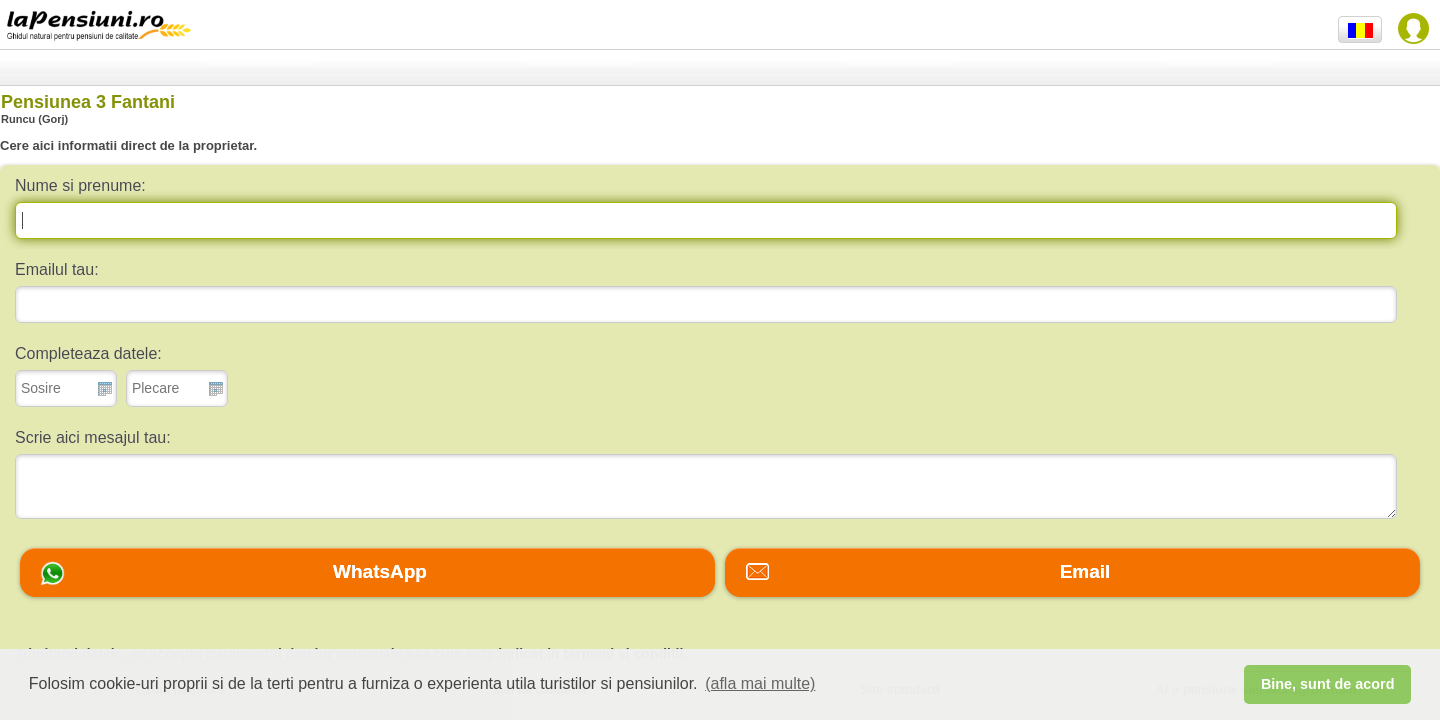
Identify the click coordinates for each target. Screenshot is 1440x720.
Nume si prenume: (80, 185)
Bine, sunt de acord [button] (1328, 684)
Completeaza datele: (88, 353)
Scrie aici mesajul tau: (93, 437)
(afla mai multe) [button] (760, 683)
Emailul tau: (57, 269)
